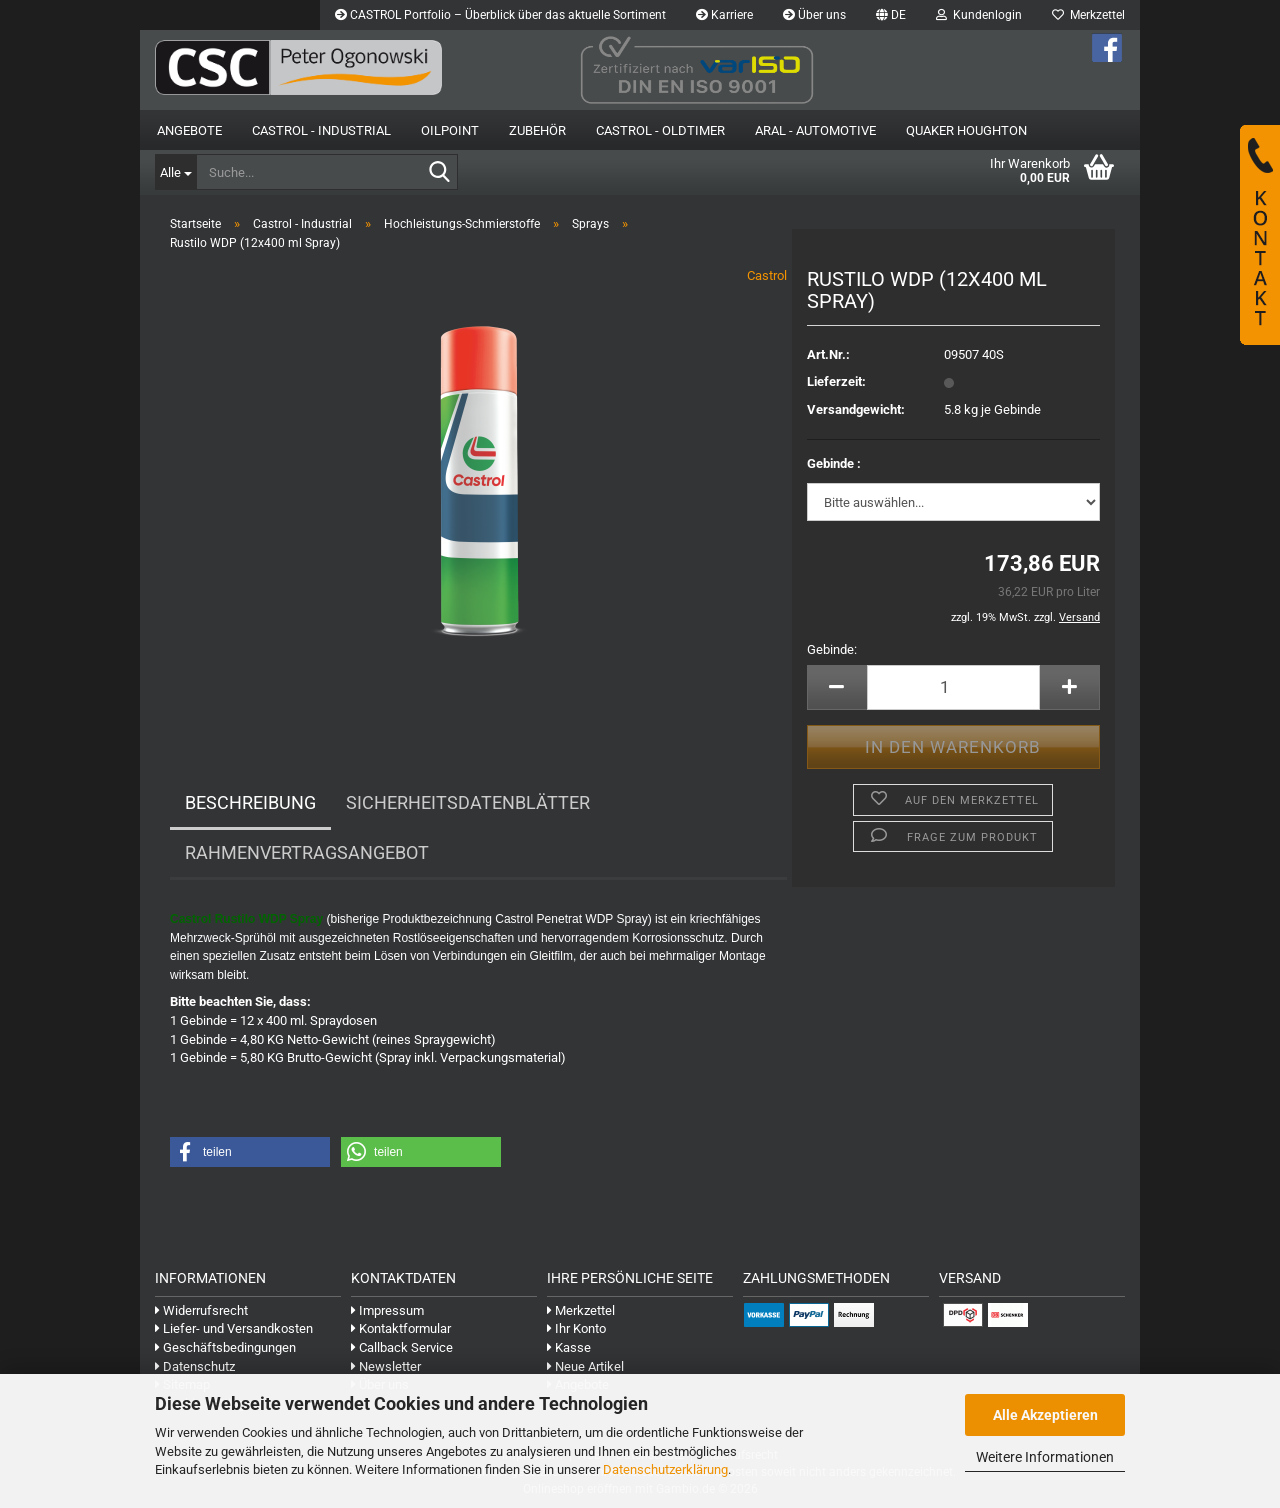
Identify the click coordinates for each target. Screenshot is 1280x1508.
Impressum (387, 1310)
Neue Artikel (585, 1366)
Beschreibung (250, 802)
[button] (891, 15)
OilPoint (450, 130)
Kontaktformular (401, 1328)
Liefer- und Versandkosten (234, 1328)
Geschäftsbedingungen (225, 1347)
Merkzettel (1088, 15)
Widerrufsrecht (201, 1310)
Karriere (724, 15)
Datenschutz (195, 1366)
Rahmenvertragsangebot (307, 852)
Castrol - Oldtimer (660, 130)
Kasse (569, 1347)
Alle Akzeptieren (1045, 1415)
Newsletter (386, 1366)
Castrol (767, 275)
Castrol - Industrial (321, 130)
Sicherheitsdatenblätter (468, 802)
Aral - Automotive (815, 130)
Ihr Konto (576, 1328)
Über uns (814, 15)
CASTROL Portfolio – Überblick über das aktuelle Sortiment (500, 15)
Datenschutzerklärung (665, 1469)
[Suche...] (175, 172)
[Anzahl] (953, 687)
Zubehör (537, 130)
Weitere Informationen (1045, 1457)
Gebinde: (832, 649)
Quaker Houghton (966, 130)
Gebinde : (834, 463)
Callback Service (402, 1347)
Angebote (189, 130)
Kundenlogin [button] (979, 15)
